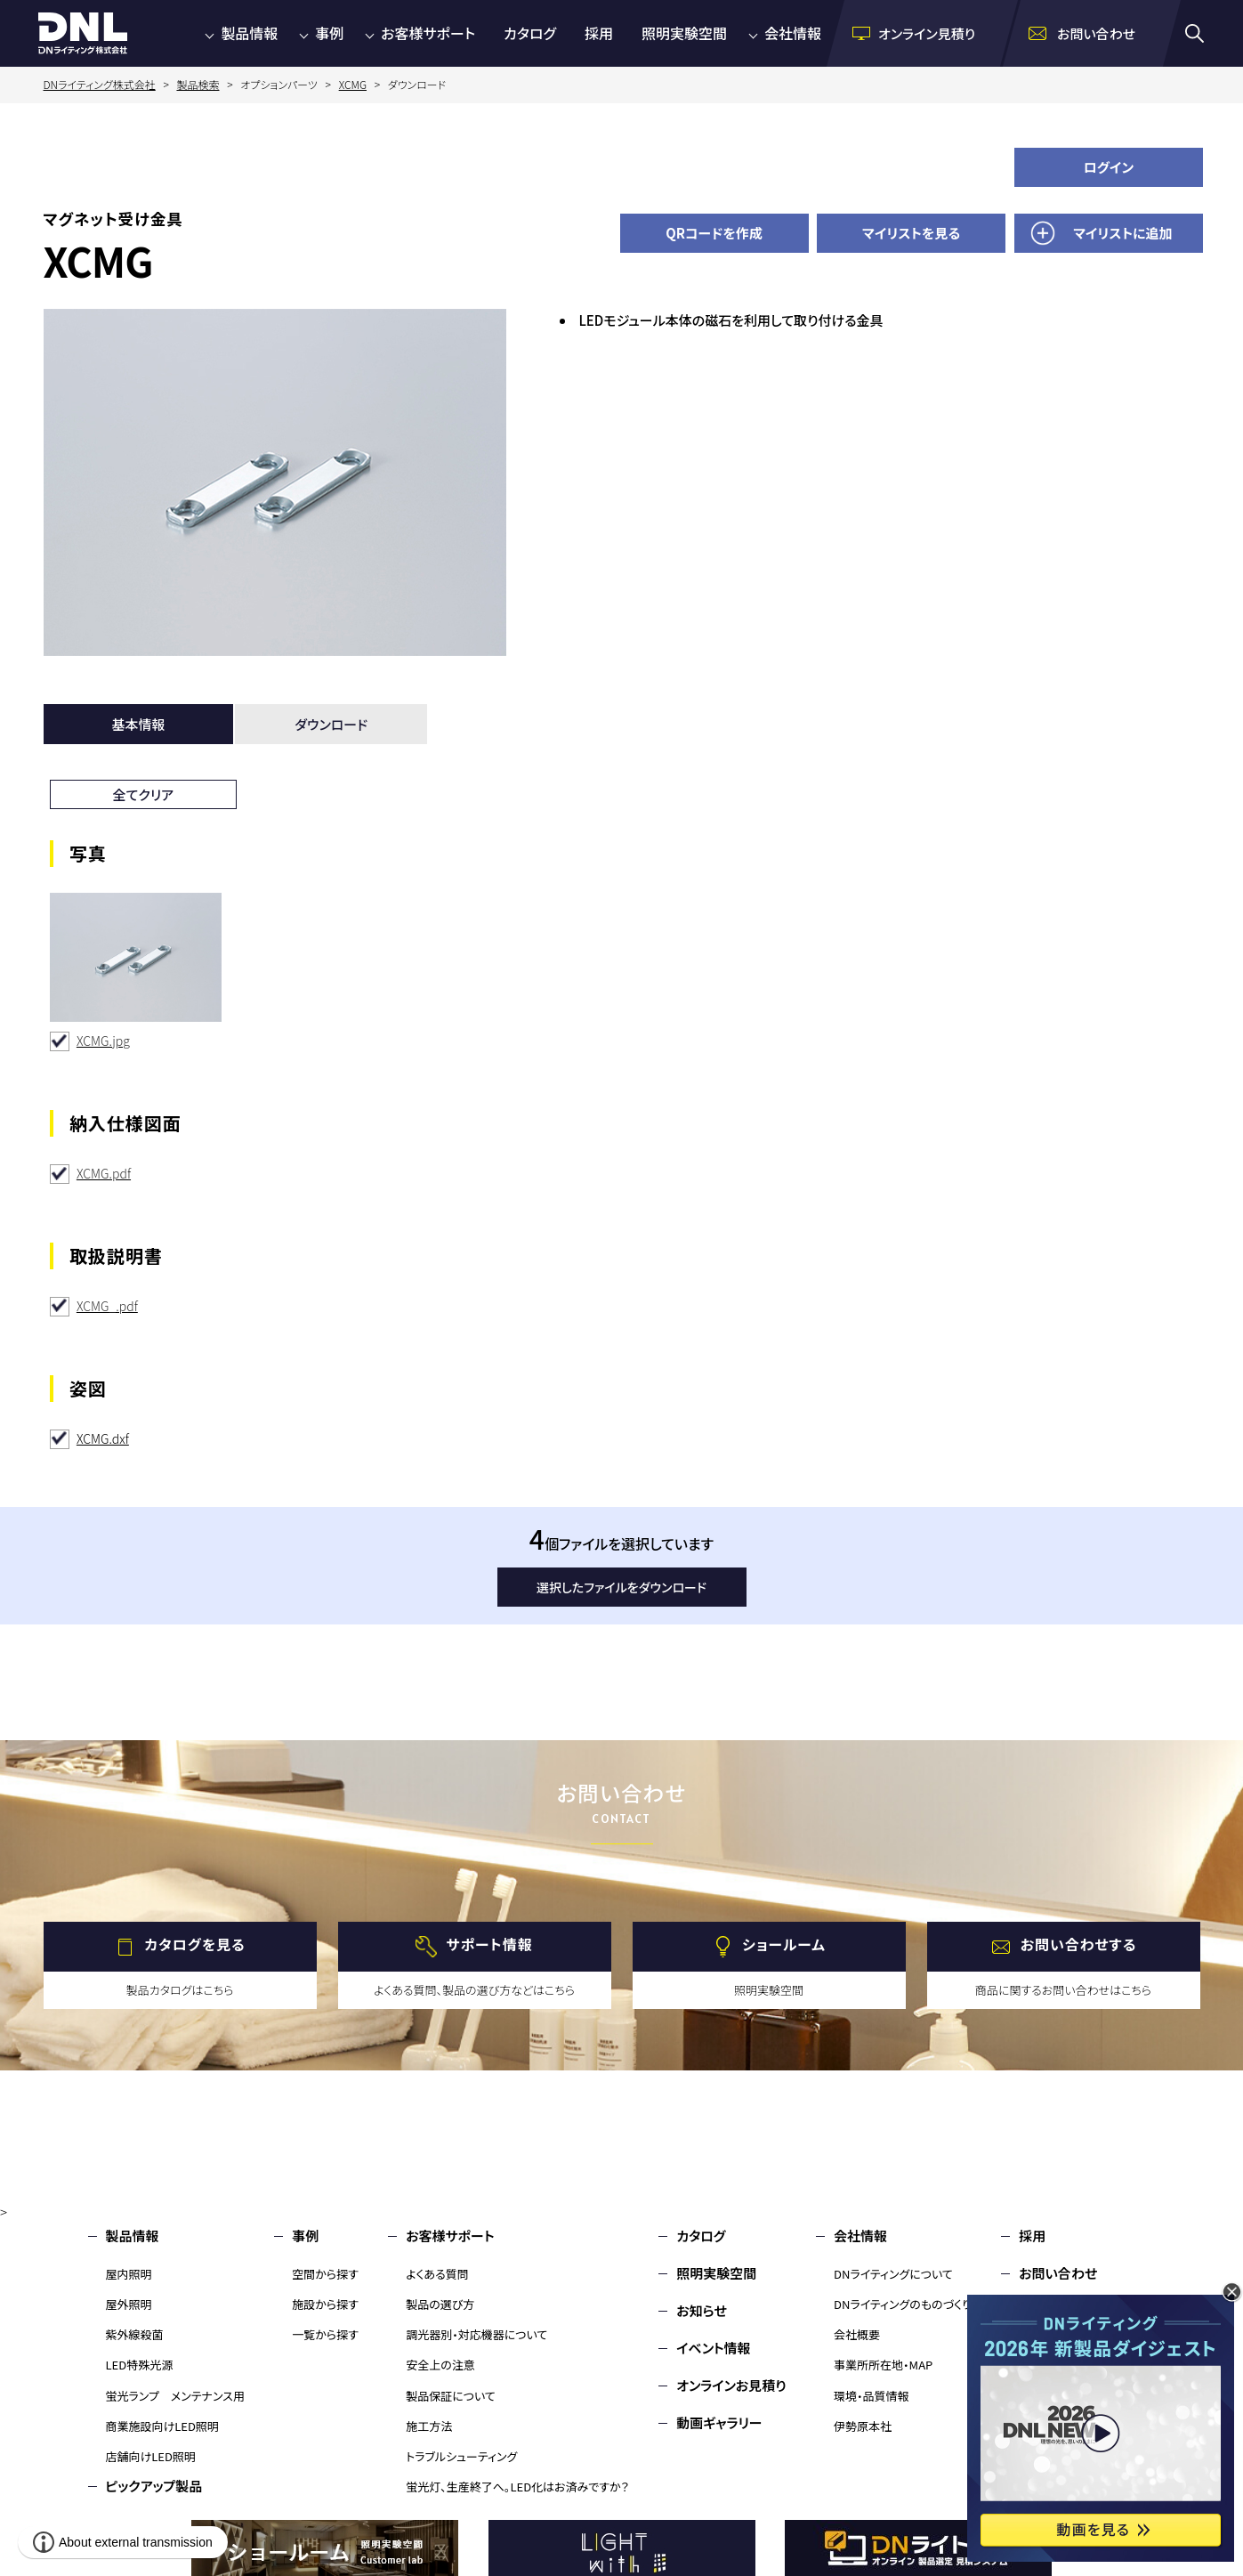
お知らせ (701, 2310)
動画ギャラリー (719, 2422)
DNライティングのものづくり (903, 2304)
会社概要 (857, 2334)
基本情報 (138, 724)
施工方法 (429, 2426)
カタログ (530, 33)
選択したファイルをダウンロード (621, 1587)
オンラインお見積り (731, 2385)
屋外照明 (129, 2304)
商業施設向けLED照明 (162, 2426)
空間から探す (325, 2273)
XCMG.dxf (103, 1438)
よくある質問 (437, 2273)
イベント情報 (713, 2347)
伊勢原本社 (863, 2426)
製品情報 (249, 33)
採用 (599, 33)
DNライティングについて (893, 2273)
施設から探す (325, 2304)
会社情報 (792, 33)
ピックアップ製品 (154, 2485)
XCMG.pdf (104, 1173)
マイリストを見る (911, 232)
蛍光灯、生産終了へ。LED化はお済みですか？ (517, 2486)
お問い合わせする (1079, 1944)
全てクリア (143, 794)
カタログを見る (194, 1944)
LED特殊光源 (140, 2364)
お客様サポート (428, 33)
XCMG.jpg (103, 1040)
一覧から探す (325, 2334)
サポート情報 (489, 1944)
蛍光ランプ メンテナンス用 (175, 2395)
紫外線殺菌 (135, 2334)
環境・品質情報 (871, 2395)
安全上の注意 (440, 2364)
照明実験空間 (684, 33)
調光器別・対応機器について (476, 2334)
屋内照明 (129, 2273)
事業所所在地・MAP (883, 2364)
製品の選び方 (440, 2304)
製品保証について (451, 2395)
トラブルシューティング (461, 2456)
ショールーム (784, 1944)
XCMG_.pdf (107, 1306)
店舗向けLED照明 (151, 2456)
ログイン (1109, 167)
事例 (329, 33)
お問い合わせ (1058, 2273)
